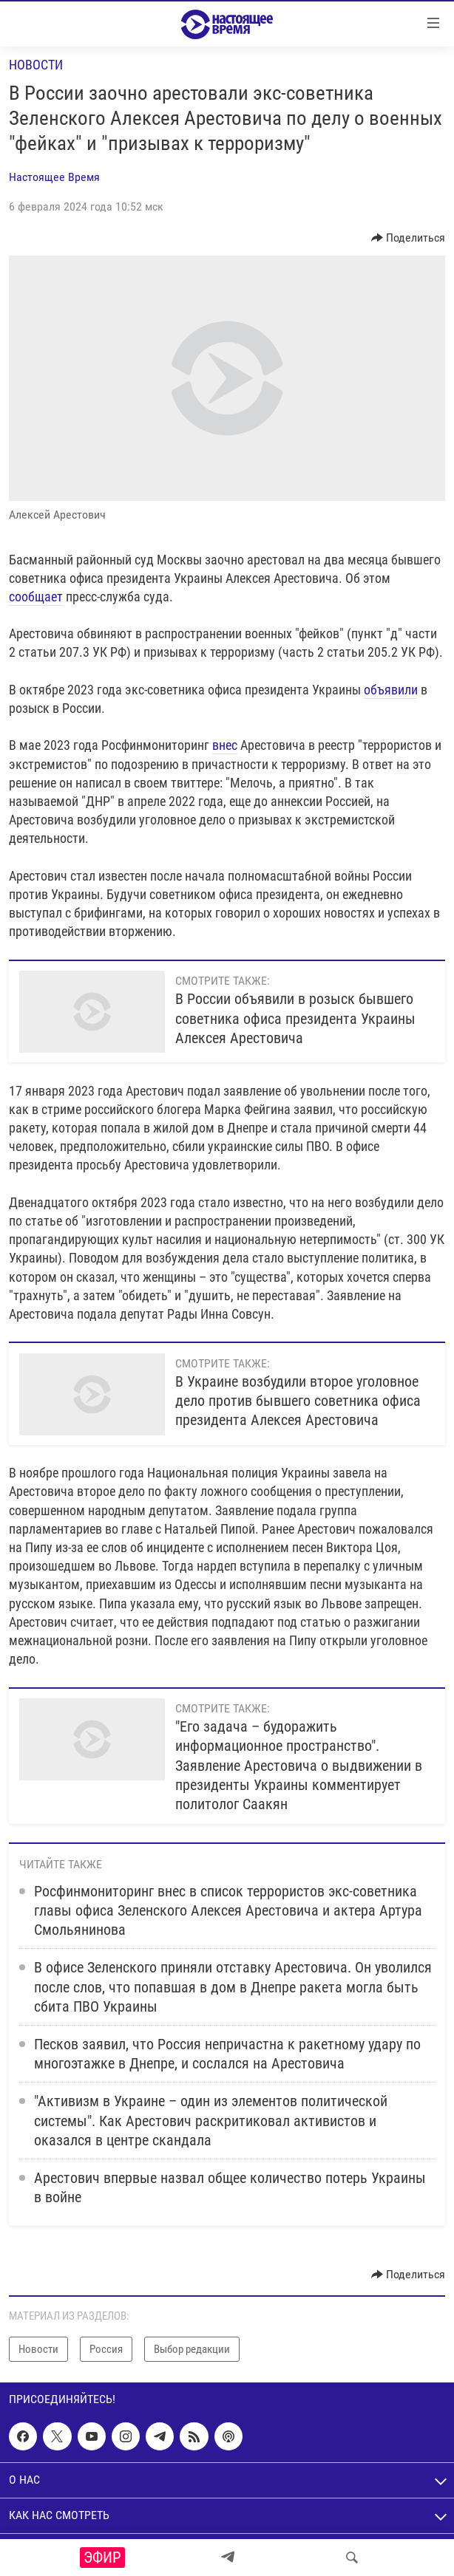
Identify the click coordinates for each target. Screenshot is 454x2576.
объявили (391, 689)
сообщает (36, 596)
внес (224, 745)
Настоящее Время (54, 177)
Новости (36, 64)
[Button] (408, 238)
